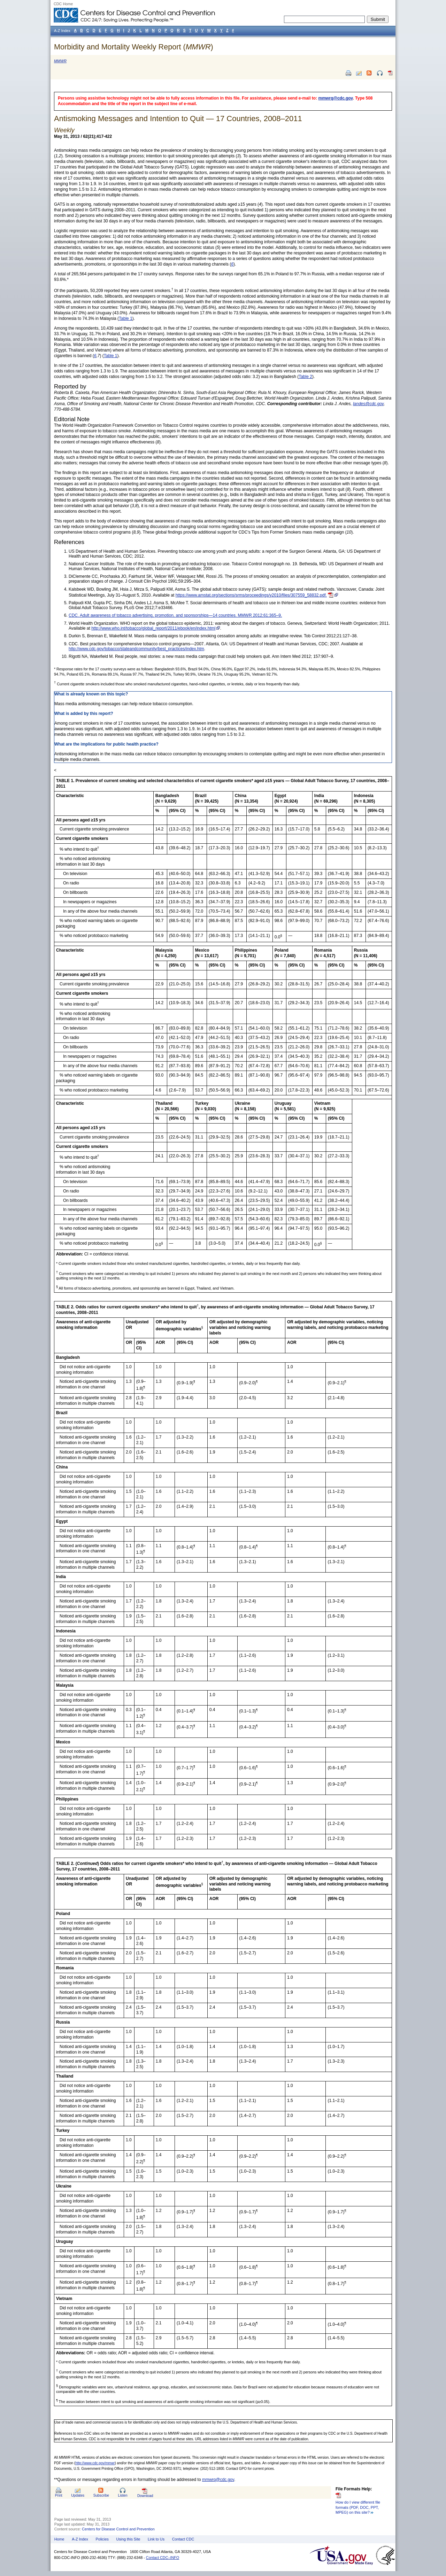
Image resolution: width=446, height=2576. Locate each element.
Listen (122, 2495)
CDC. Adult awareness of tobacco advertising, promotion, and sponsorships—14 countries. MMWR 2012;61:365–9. (175, 615)
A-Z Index (80, 2539)
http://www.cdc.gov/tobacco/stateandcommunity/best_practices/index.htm (136, 648)
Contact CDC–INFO (162, 2557)
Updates (77, 2495)
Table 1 (125, 318)
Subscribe (101, 2495)
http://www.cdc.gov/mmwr (95, 2463)
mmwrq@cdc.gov (335, 98)
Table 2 (305, 376)
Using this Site (128, 2539)
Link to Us (156, 2539)
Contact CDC (183, 2539)
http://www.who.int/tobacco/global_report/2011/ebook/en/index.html (153, 628)
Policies (102, 2539)
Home (59, 2539)
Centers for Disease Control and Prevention (118, 2529)
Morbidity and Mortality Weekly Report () (133, 46)
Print (58, 2495)
